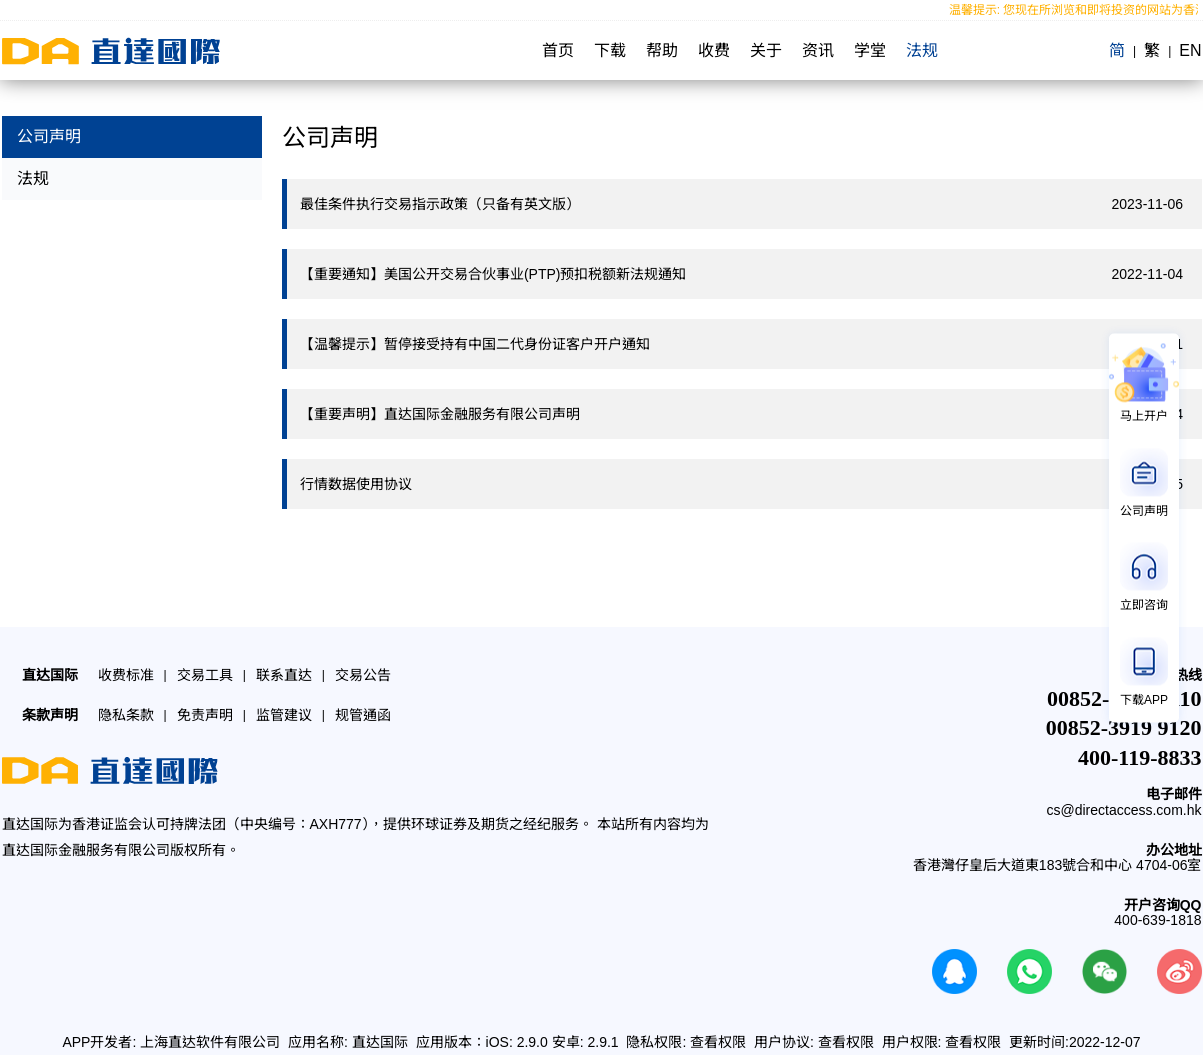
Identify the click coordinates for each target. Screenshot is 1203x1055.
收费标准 (126, 675)
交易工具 (205, 675)
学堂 (870, 50)
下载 (610, 50)
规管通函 (363, 715)
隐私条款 (126, 715)
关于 (766, 50)
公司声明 (49, 136)
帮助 (662, 50)
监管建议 (284, 715)
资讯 (818, 50)
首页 (558, 50)
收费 (714, 50)
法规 (922, 50)
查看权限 (718, 1042)
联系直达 (284, 675)
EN (1190, 50)
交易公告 (363, 675)
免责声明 (205, 715)
